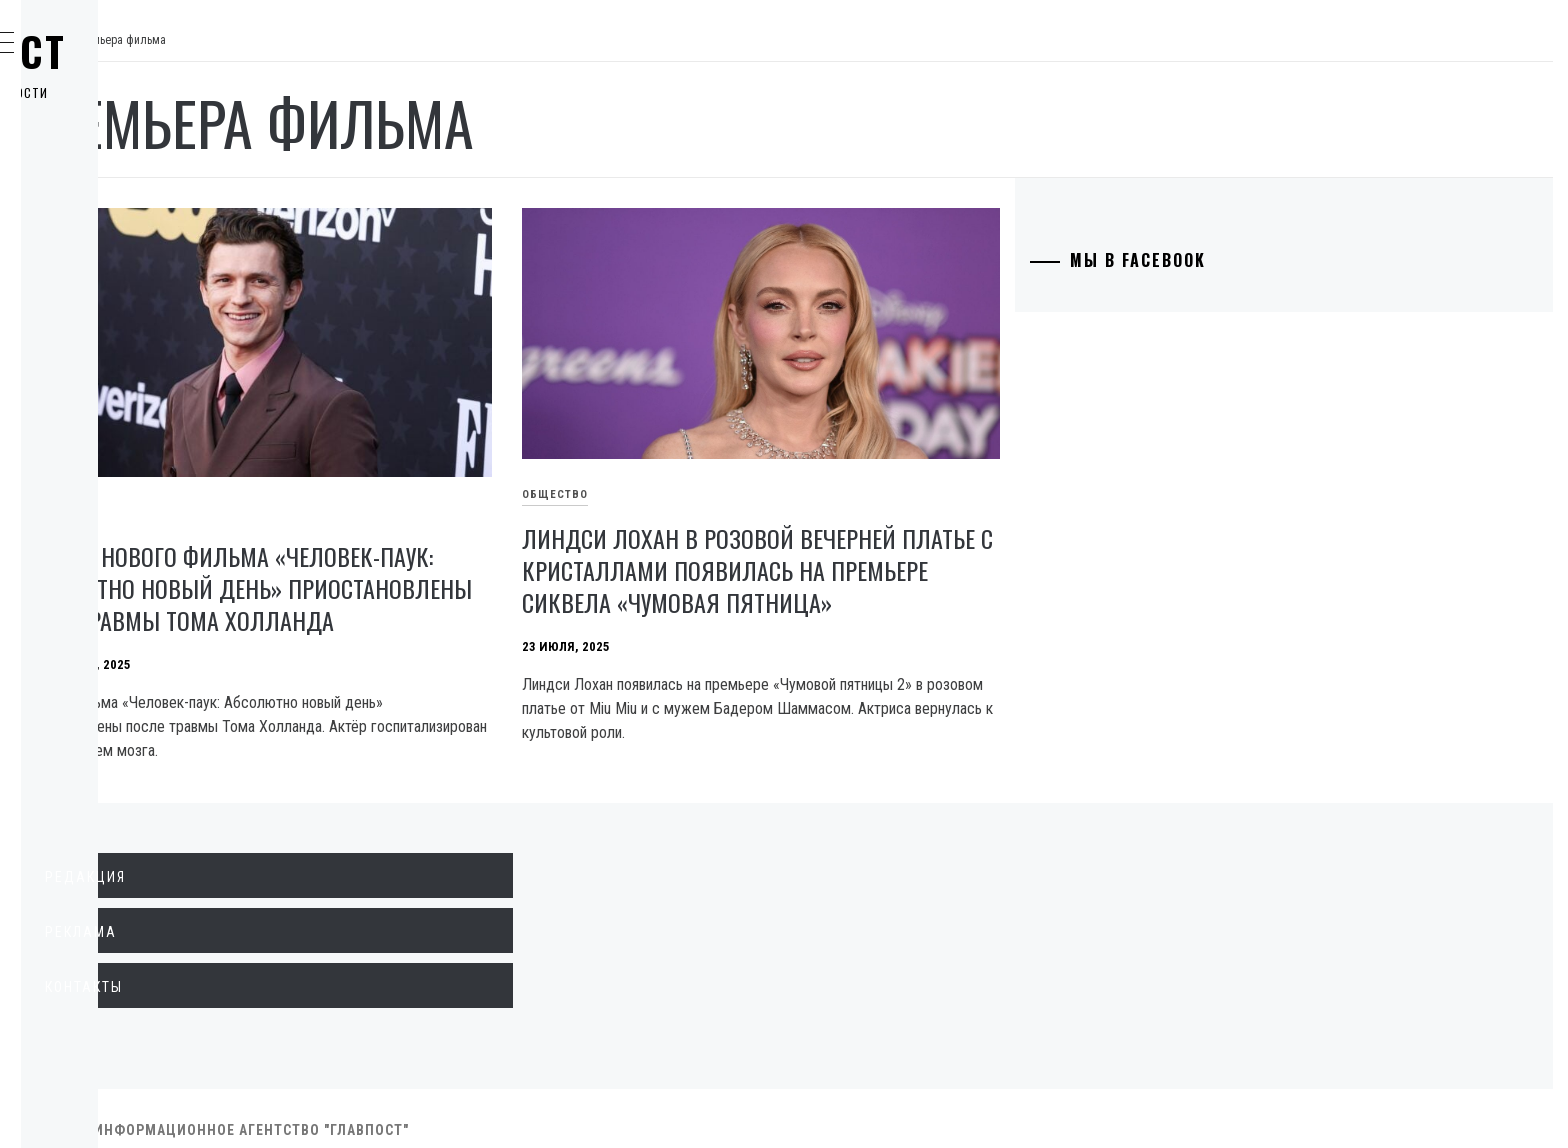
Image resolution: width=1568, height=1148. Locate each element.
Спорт (98, 550)
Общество (113, 242)
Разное (101, 506)
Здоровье (112, 462)
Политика (113, 154)
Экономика (119, 198)
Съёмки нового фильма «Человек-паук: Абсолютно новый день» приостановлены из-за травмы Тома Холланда (497, 549)
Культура (110, 418)
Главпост (171, 51)
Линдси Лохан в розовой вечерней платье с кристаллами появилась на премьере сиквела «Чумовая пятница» (912, 534)
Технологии (121, 374)
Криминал (114, 286)
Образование (125, 330)
